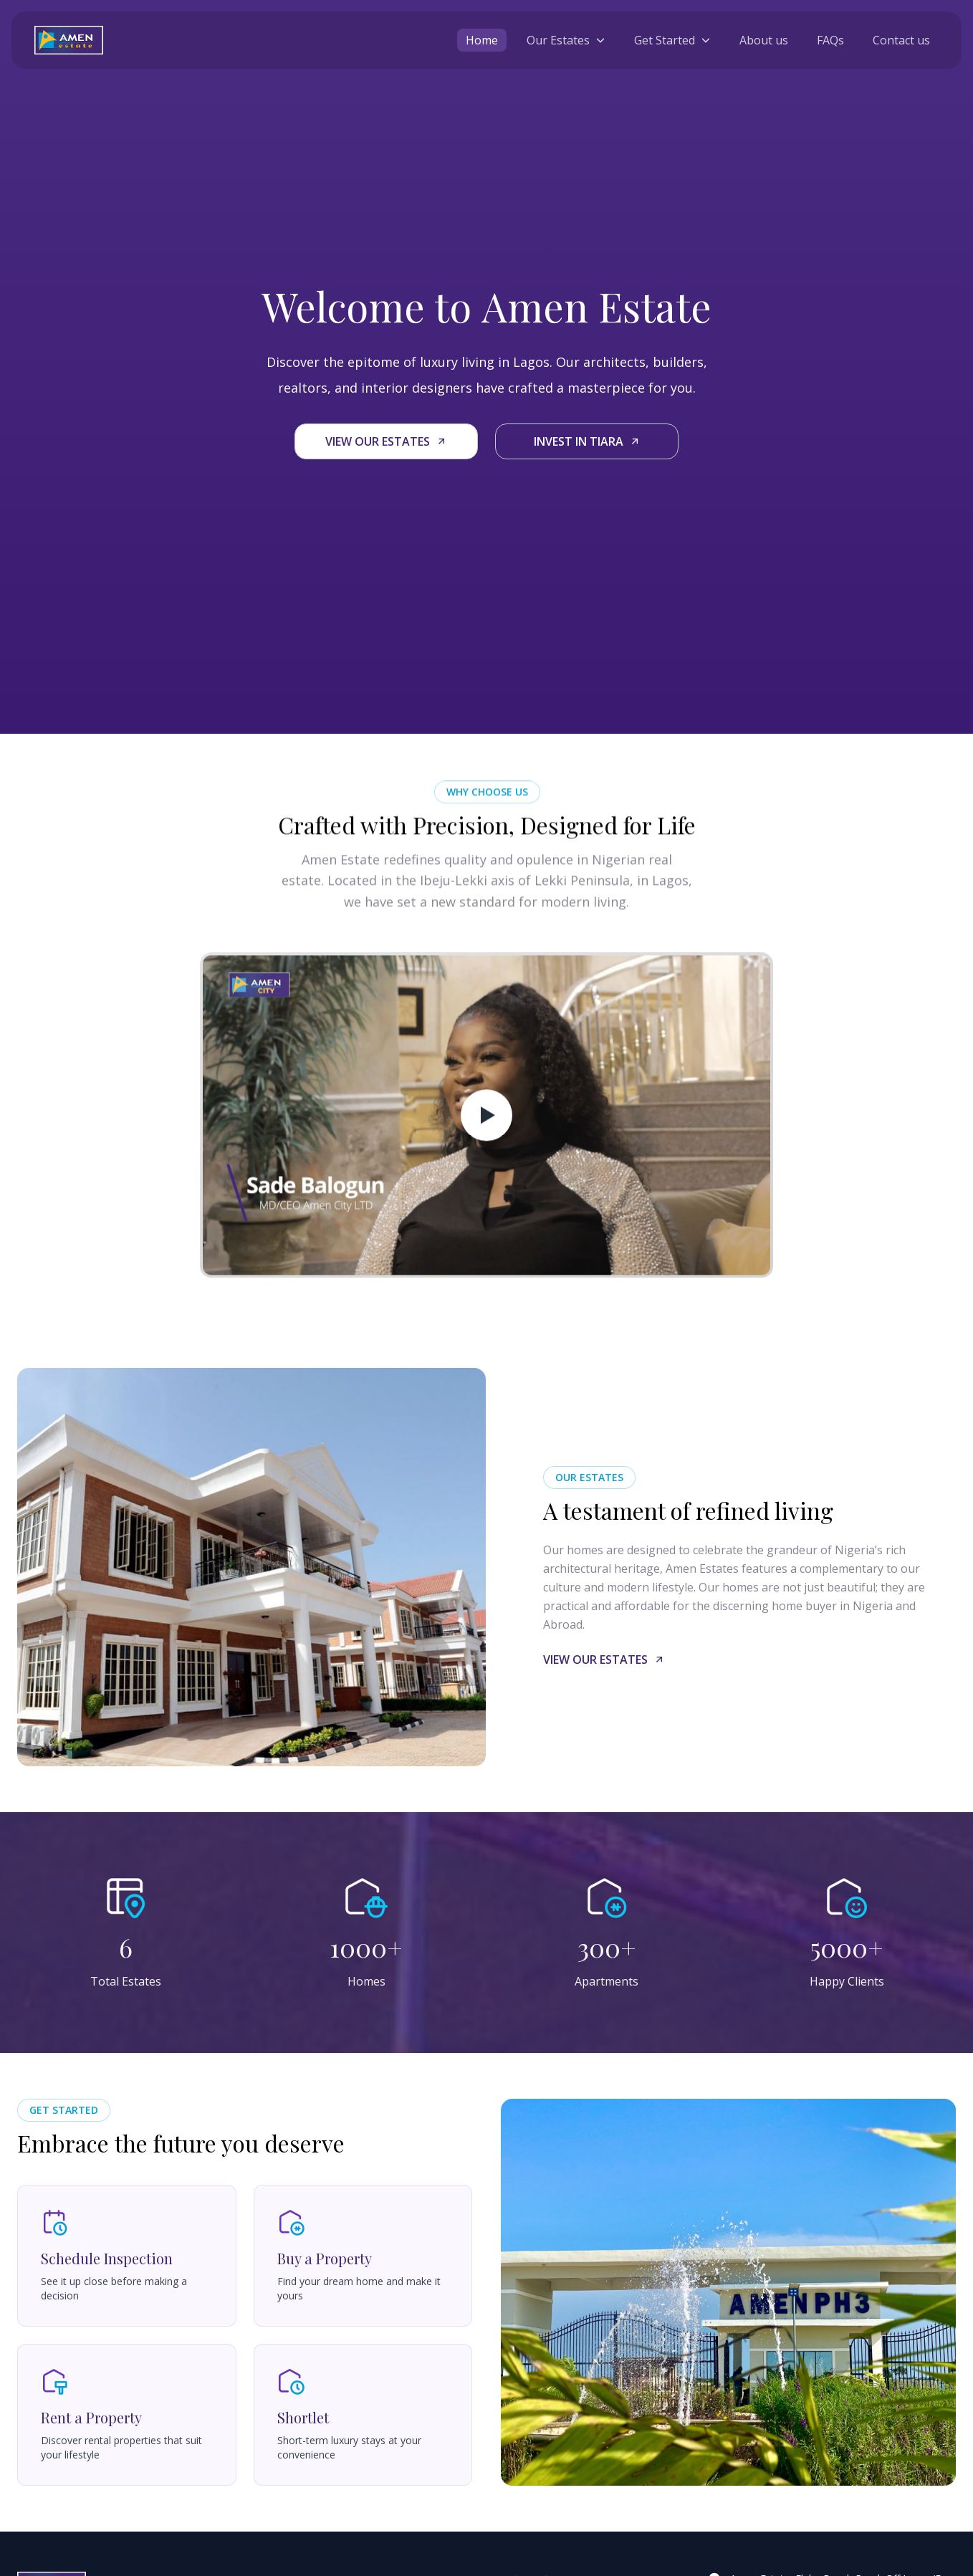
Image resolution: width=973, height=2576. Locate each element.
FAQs (830, 40)
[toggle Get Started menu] (672, 40)
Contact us (901, 40)
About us (763, 40)
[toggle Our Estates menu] (566, 40)
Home (482, 40)
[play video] (486, 1137)
